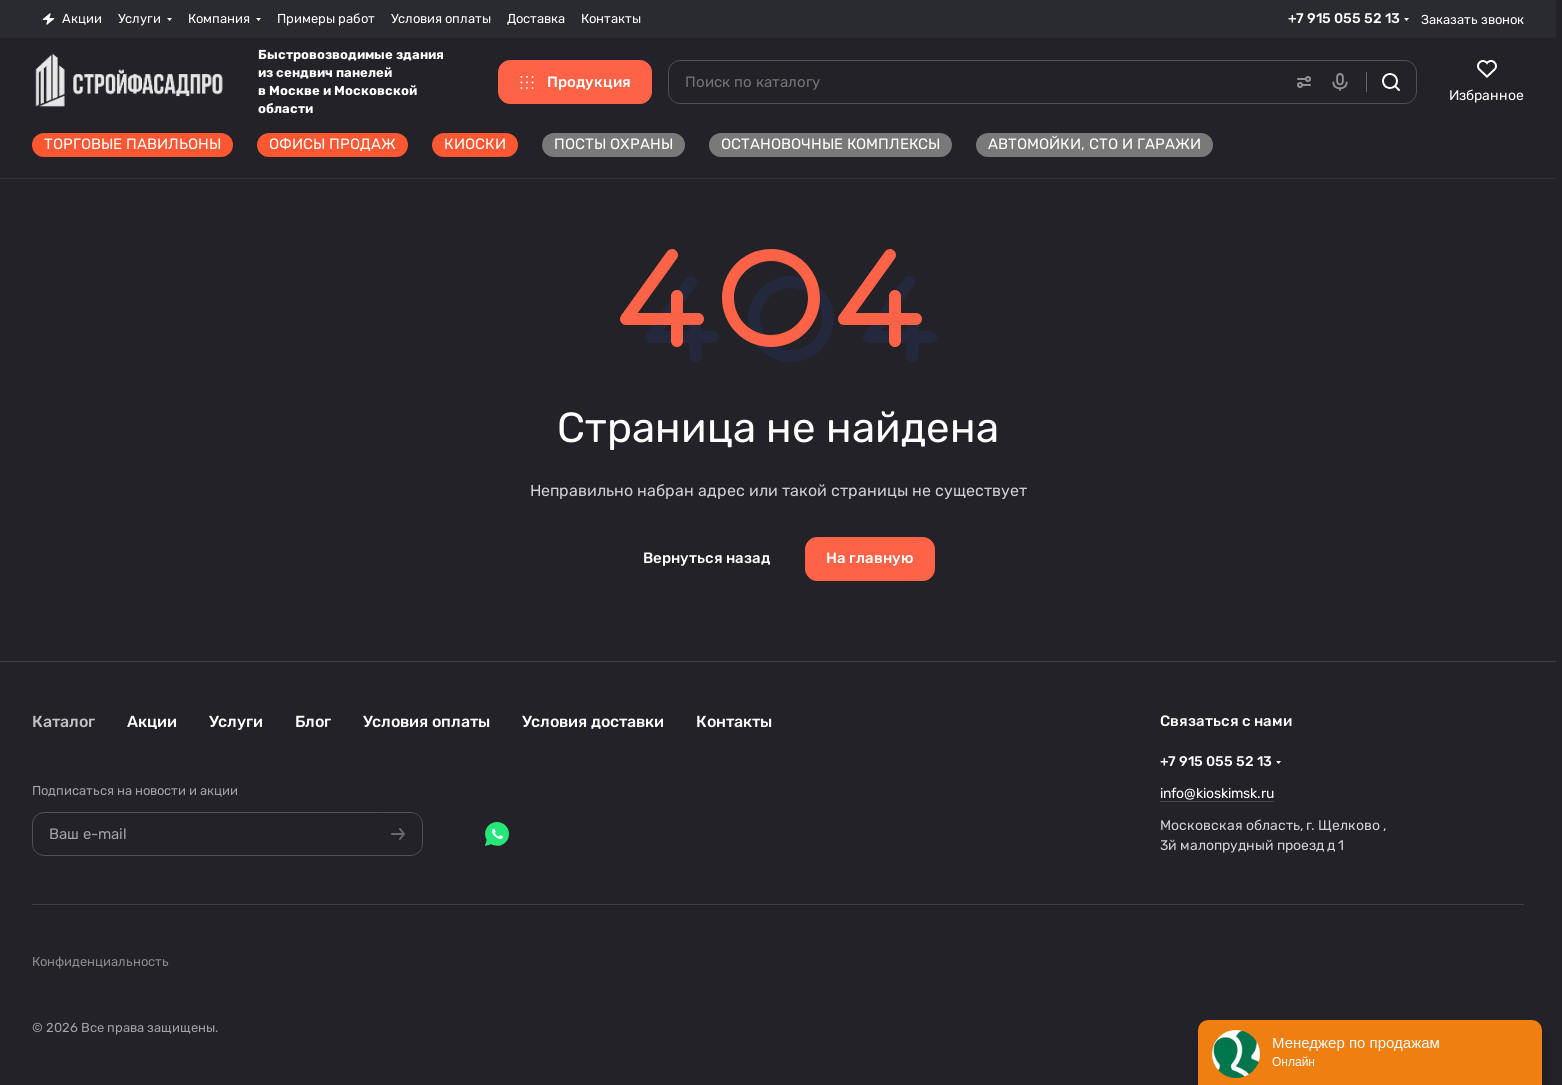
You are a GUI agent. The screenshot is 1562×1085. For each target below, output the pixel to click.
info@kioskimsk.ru (1217, 793)
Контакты (734, 721)
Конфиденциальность (100, 961)
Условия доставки (593, 721)
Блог (313, 721)
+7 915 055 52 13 (1344, 18)
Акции (152, 721)
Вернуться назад (706, 558)
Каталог (63, 721)
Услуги (236, 721)
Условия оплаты (426, 721)
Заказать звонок (1472, 19)
